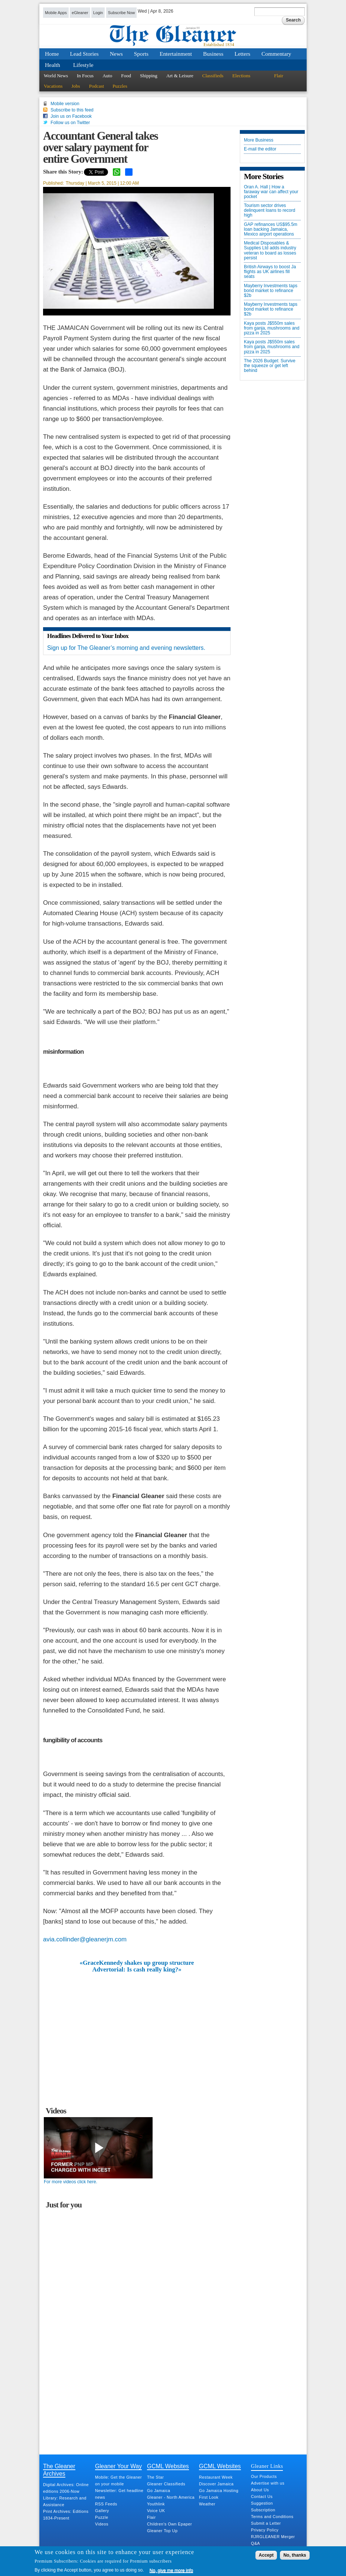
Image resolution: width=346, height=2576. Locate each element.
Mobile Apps (56, 12)
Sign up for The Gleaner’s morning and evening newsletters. (126, 648)
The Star (155, 2477)
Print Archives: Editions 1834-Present (65, 2514)
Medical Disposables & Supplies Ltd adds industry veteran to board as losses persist (270, 250)
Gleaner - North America (171, 2497)
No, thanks (294, 2555)
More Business (258, 140)
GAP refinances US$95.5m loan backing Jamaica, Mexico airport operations (270, 229)
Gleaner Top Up (162, 2530)
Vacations (53, 86)
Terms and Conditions (272, 2516)
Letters (243, 54)
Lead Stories (84, 54)
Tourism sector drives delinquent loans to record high (269, 210)
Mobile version (64, 103)
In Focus (85, 75)
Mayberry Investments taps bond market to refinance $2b (270, 290)
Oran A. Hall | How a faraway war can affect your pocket (271, 192)
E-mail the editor (260, 149)
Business (213, 54)
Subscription (263, 2510)
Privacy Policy (264, 2530)
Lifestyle (83, 65)
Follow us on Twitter (70, 122)
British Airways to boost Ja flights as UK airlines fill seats (270, 272)
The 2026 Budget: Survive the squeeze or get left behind (270, 366)
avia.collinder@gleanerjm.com (85, 1939)
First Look (208, 2497)
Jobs (76, 86)
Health (52, 65)
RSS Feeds (106, 2504)
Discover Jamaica (216, 2484)
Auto (107, 75)
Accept (266, 2555)
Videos (101, 2524)
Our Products (264, 2476)
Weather (207, 2504)
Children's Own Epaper (169, 2524)
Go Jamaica (158, 2490)
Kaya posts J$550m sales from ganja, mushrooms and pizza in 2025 (271, 328)
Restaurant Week (216, 2477)
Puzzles (119, 86)
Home (52, 54)
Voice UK (156, 2510)
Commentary (276, 54)
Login (98, 12)
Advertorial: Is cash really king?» (136, 1969)
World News (56, 75)
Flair (278, 75)
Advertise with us (267, 2483)
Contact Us (261, 2496)
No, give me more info (171, 2570)
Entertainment (176, 54)
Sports (141, 54)
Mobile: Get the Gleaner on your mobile (118, 2480)
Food (126, 75)
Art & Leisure (179, 75)
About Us (260, 2490)
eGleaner (80, 12)
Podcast (96, 86)
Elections (241, 75)
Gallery (102, 2510)
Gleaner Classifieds (166, 2484)
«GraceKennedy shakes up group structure (137, 1963)
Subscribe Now (121, 12)
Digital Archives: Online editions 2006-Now (66, 2488)
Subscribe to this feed (71, 110)
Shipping (148, 75)
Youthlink (156, 2504)
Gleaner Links (267, 2466)
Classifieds (212, 75)
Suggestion (262, 2503)
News (116, 54)
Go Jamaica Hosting (218, 2490)
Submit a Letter (266, 2523)
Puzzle (101, 2517)
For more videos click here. (70, 2181)
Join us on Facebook (71, 116)
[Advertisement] (137, 2029)
